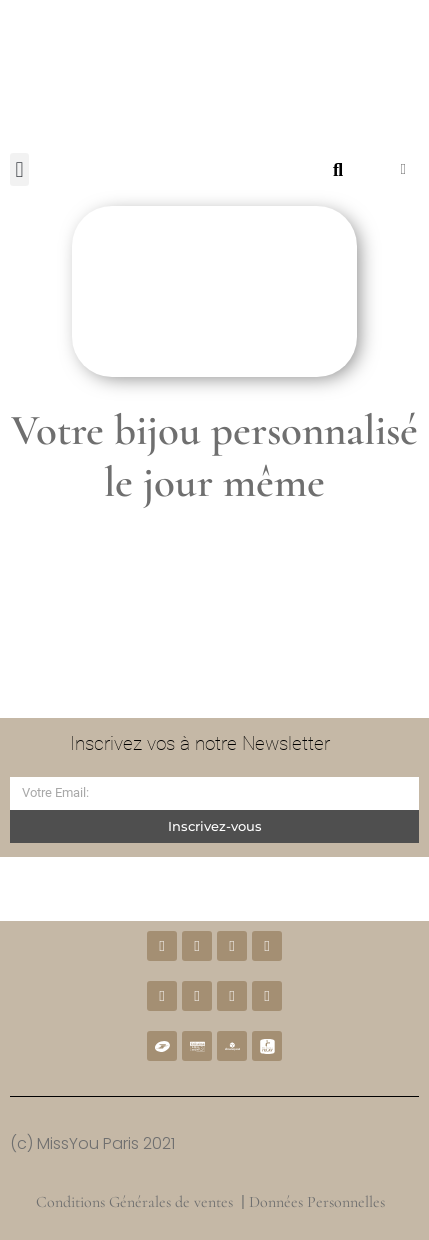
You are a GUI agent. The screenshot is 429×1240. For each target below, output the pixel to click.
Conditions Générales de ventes (134, 1202)
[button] (19, 169)
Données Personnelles (319, 1202)
